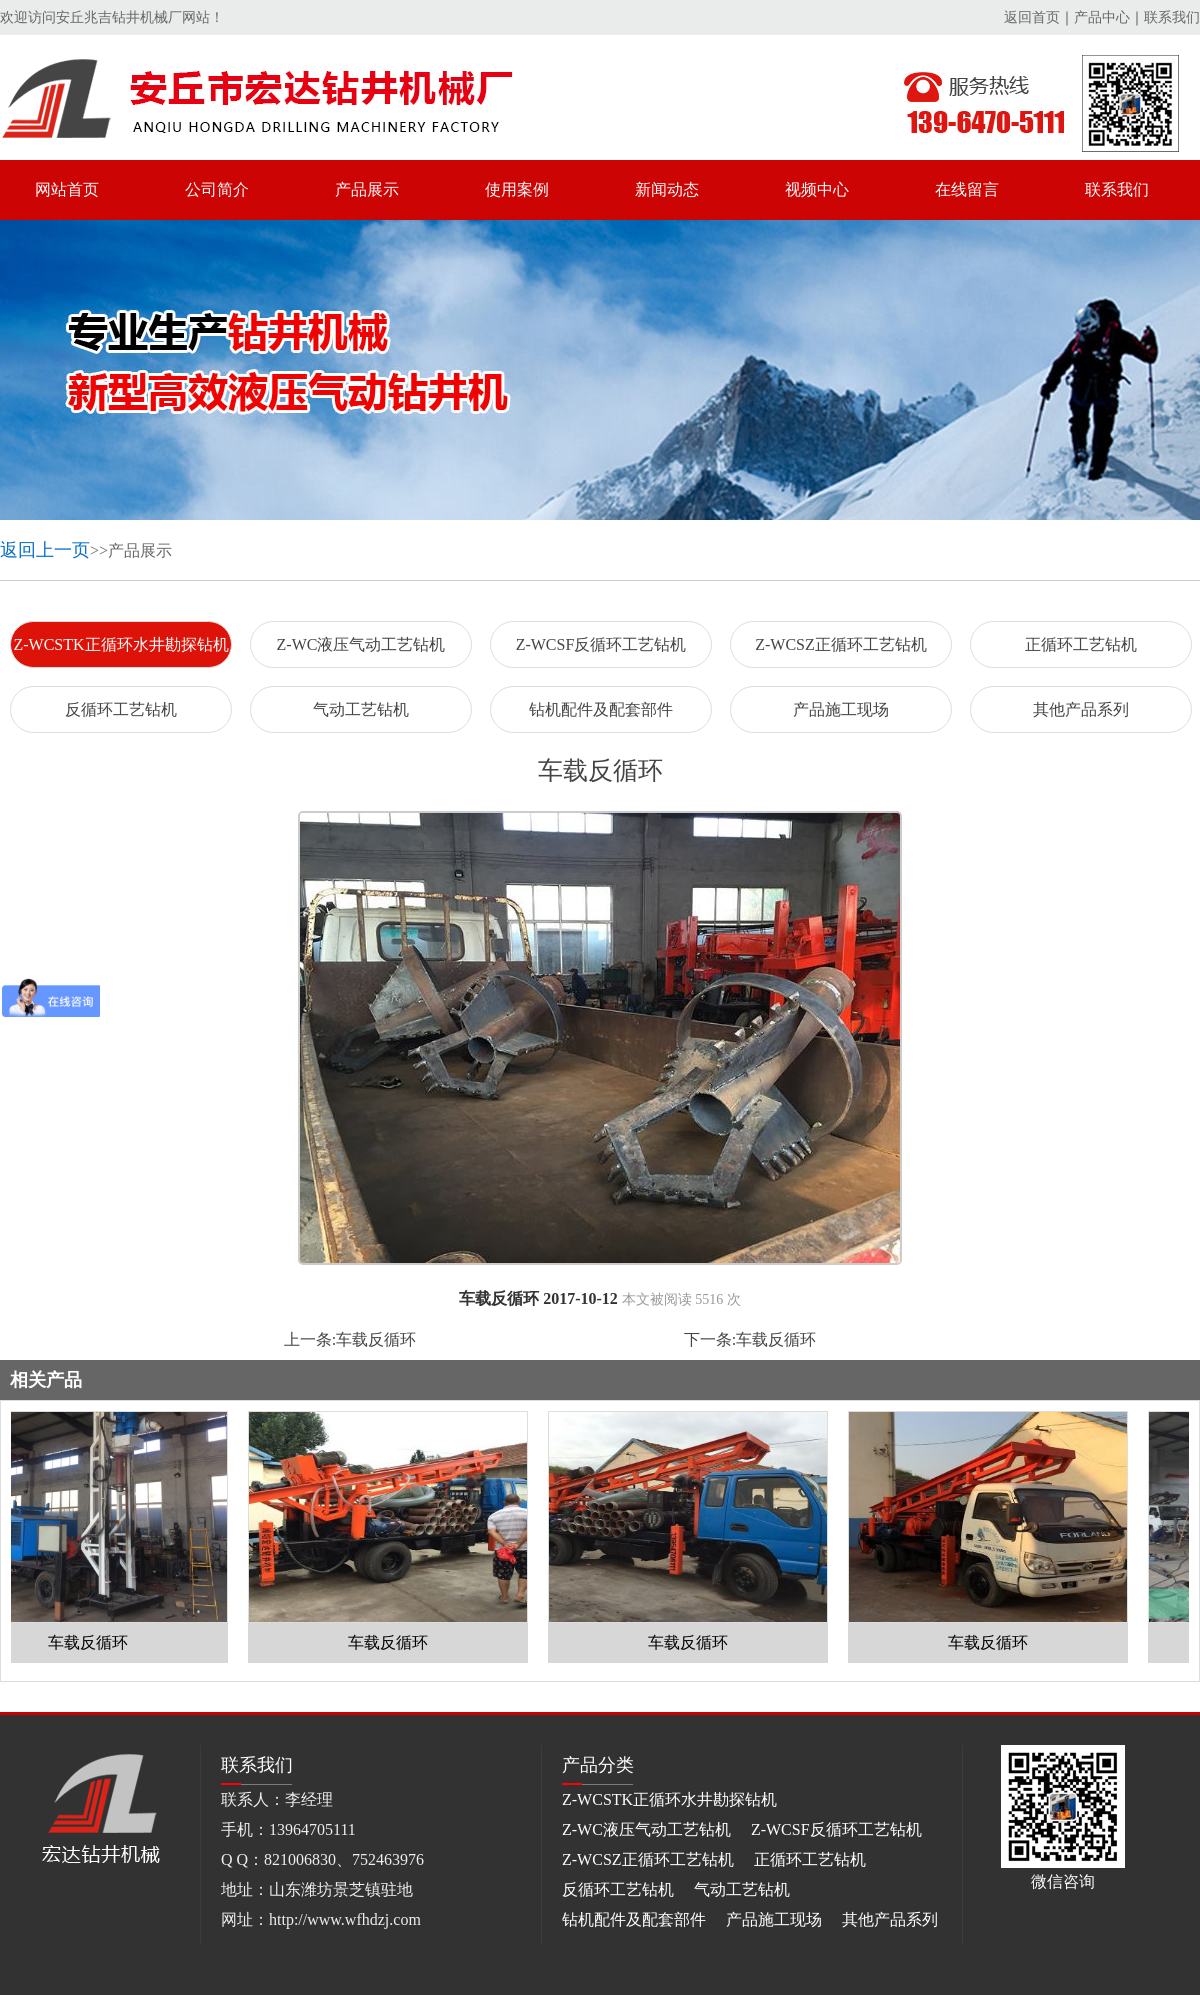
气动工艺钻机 (361, 709)
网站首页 (67, 189)
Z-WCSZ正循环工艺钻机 (841, 644)
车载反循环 (376, 1339)
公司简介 (217, 189)
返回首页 (1032, 17)
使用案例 (517, 189)
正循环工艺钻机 (1081, 644)
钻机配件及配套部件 (601, 709)
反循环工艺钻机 (121, 709)
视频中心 (817, 189)
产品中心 (1102, 17)
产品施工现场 (841, 709)
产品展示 (367, 189)
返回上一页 (45, 550)
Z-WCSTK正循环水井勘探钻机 (120, 644)
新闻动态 (667, 189)
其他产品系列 (1081, 709)
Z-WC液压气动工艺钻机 (361, 644)
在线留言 (967, 189)
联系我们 (1172, 17)
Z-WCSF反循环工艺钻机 (601, 644)
